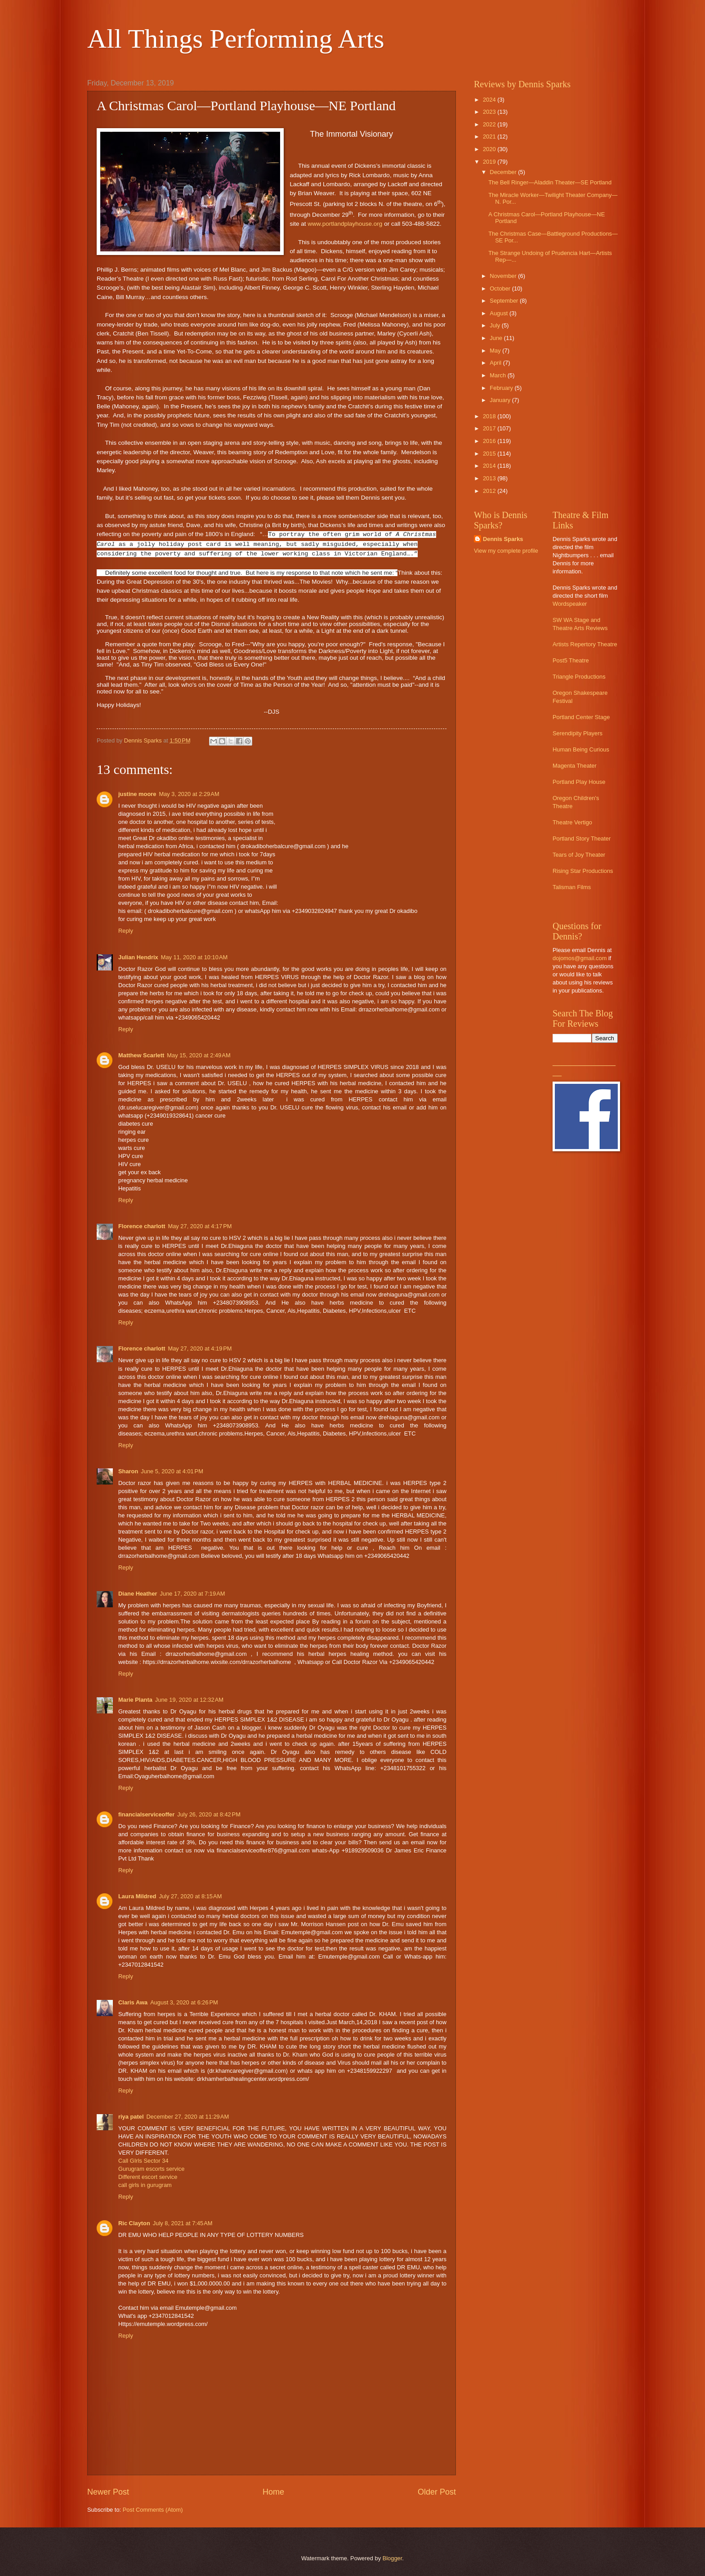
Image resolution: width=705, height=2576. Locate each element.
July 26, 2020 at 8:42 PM (209, 1814)
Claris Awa (132, 2002)
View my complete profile (506, 550)
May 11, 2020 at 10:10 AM (194, 957)
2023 (490, 111)
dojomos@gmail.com (580, 958)
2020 (490, 149)
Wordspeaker (570, 603)
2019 (490, 161)
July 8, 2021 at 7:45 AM (183, 2223)
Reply (125, 930)
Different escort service (147, 2177)
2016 (490, 441)
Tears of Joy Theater (579, 854)
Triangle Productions (579, 676)
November (504, 276)
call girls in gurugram (145, 2185)
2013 (490, 478)
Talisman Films (572, 887)
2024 (490, 99)
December (504, 172)
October (501, 288)
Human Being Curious (581, 749)
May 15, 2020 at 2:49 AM (198, 1055)
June (497, 338)
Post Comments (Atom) (153, 2509)
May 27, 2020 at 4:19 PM (200, 1348)
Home (273, 2491)
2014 (490, 465)
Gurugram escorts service (151, 2168)
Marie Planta (135, 1699)
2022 (490, 124)
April (496, 362)
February (502, 388)
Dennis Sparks (503, 539)
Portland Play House (579, 781)
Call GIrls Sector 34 (143, 2160)
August (499, 313)
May (496, 350)
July (495, 325)
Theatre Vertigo (572, 822)
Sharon (128, 1471)
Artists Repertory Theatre (585, 644)
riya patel (131, 2116)
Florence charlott (141, 1226)
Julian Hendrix (138, 957)
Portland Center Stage (581, 717)
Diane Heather (137, 1593)
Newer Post (108, 2491)
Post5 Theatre (571, 660)
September (505, 300)
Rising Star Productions (583, 871)
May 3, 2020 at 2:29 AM (189, 794)
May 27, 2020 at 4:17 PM (200, 1226)
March (498, 375)
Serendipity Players (577, 733)
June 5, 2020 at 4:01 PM (172, 1471)
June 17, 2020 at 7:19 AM (192, 1593)
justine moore (137, 794)
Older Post (437, 2491)
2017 (490, 428)
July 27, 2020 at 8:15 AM (190, 1896)
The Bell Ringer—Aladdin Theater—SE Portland (549, 182)
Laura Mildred (137, 1896)
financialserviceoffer (146, 1814)
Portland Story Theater (582, 838)
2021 (490, 136)
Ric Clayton (134, 2223)
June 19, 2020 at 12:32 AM (189, 1699)
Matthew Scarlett (141, 1055)
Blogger (392, 2558)
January (501, 400)
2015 (490, 453)
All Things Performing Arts (235, 39)
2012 (490, 490)
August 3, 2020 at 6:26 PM (184, 2002)
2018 (490, 416)
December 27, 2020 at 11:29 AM (188, 2116)
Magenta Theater (575, 765)
